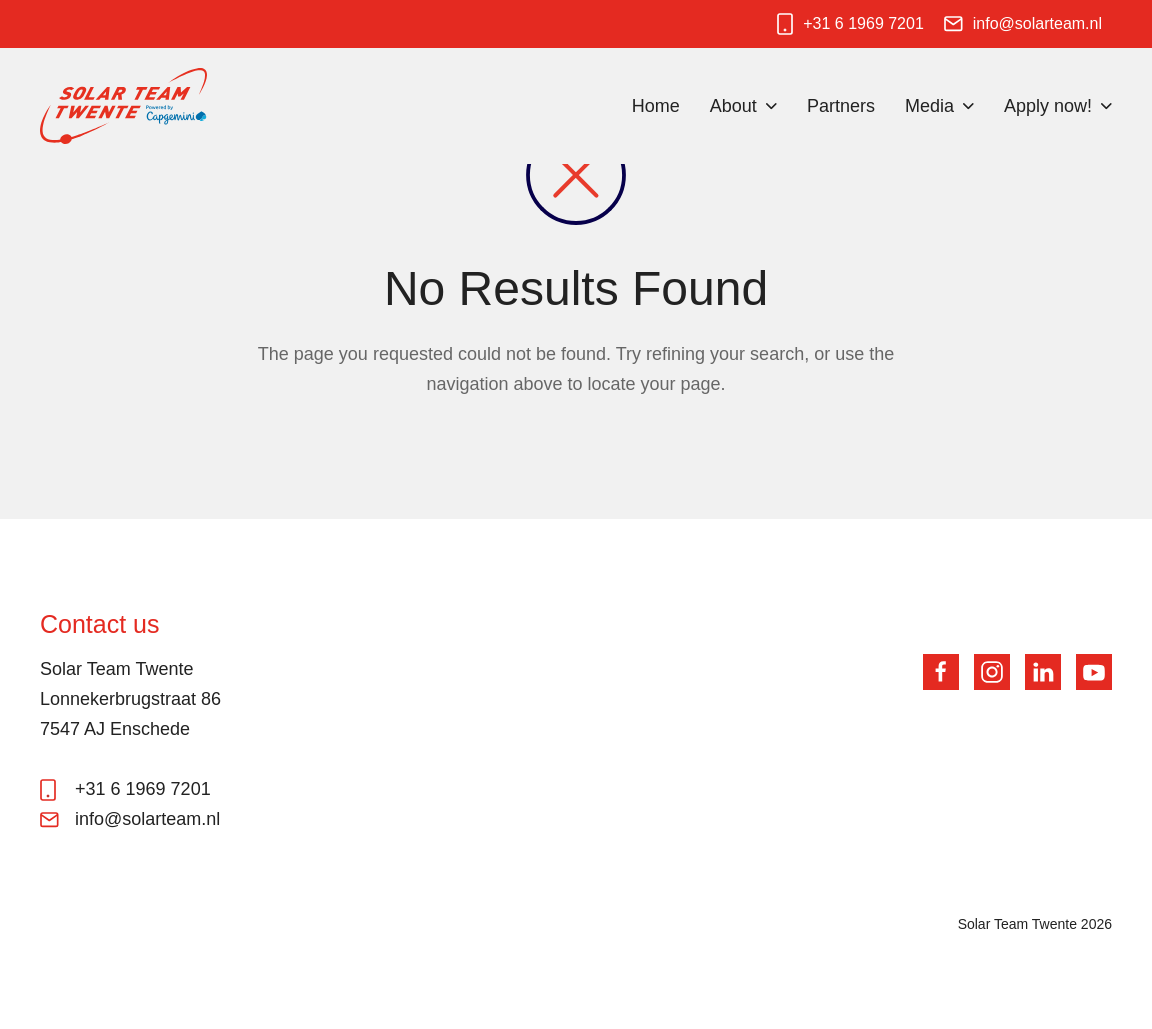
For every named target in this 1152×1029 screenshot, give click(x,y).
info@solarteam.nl (1037, 23)
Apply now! (1048, 106)
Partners (841, 106)
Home (656, 106)
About (733, 106)
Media (929, 106)
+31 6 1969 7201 (863, 23)
